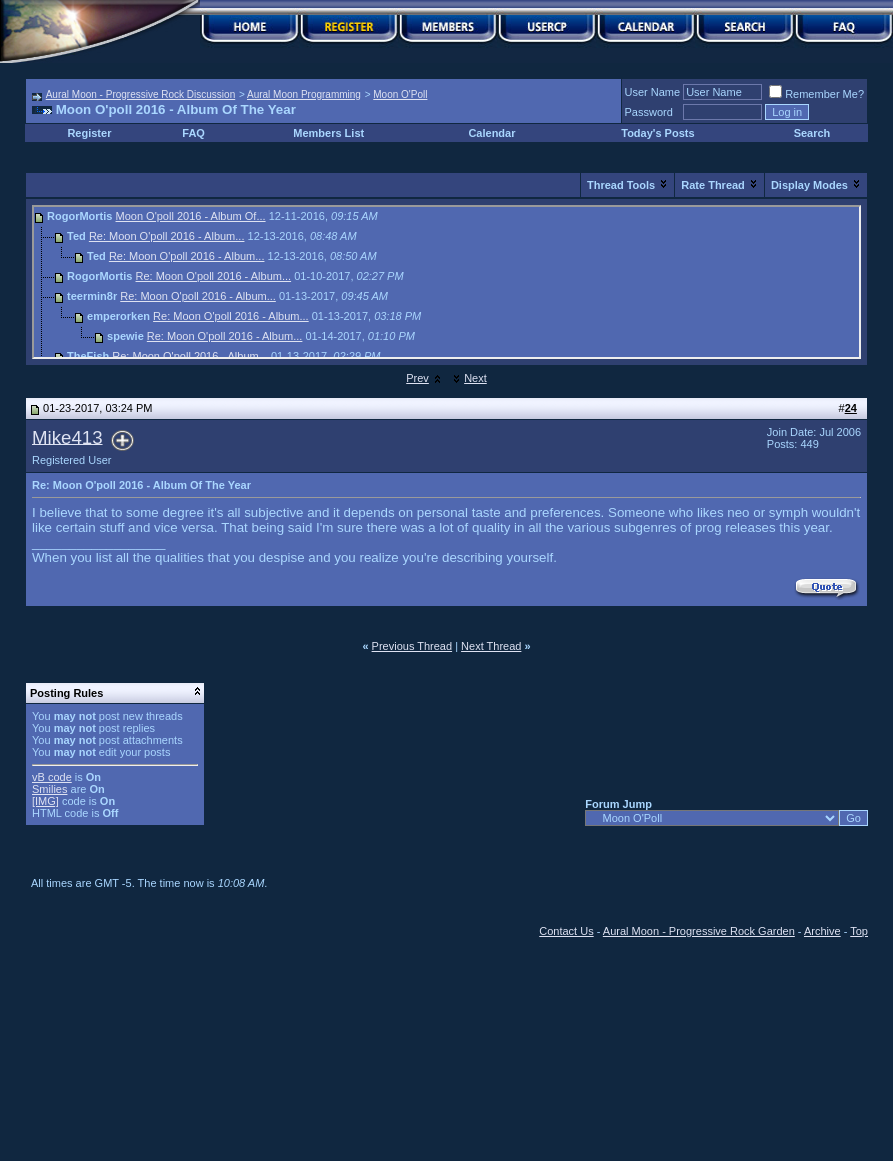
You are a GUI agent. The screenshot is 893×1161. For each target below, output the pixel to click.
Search (812, 133)
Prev (417, 378)
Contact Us (566, 931)
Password (649, 112)
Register (89, 133)
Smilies (49, 789)
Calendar (491, 133)
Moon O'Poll (400, 94)
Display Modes (809, 185)
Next (475, 378)
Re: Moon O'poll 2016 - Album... (167, 236)
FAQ (193, 133)
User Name (653, 92)
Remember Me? (816, 94)
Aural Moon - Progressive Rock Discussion (141, 94)
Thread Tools (621, 185)
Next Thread (491, 646)
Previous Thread (412, 646)
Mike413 (67, 436)
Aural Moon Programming (304, 94)
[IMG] (45, 801)
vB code (52, 777)
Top (859, 931)
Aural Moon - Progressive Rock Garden (699, 931)
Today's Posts (657, 133)
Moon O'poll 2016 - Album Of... (191, 216)
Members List (328, 133)
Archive (822, 931)
